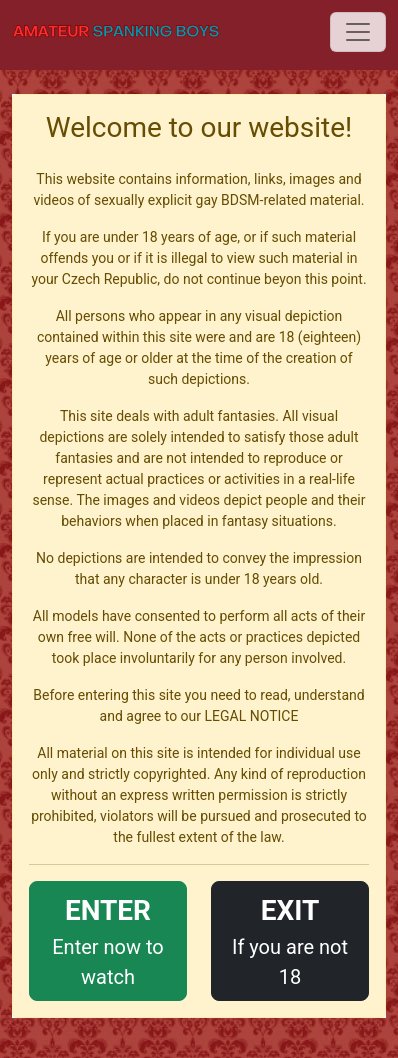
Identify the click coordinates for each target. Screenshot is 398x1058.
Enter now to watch (108, 939)
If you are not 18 (290, 939)
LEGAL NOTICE (252, 716)
